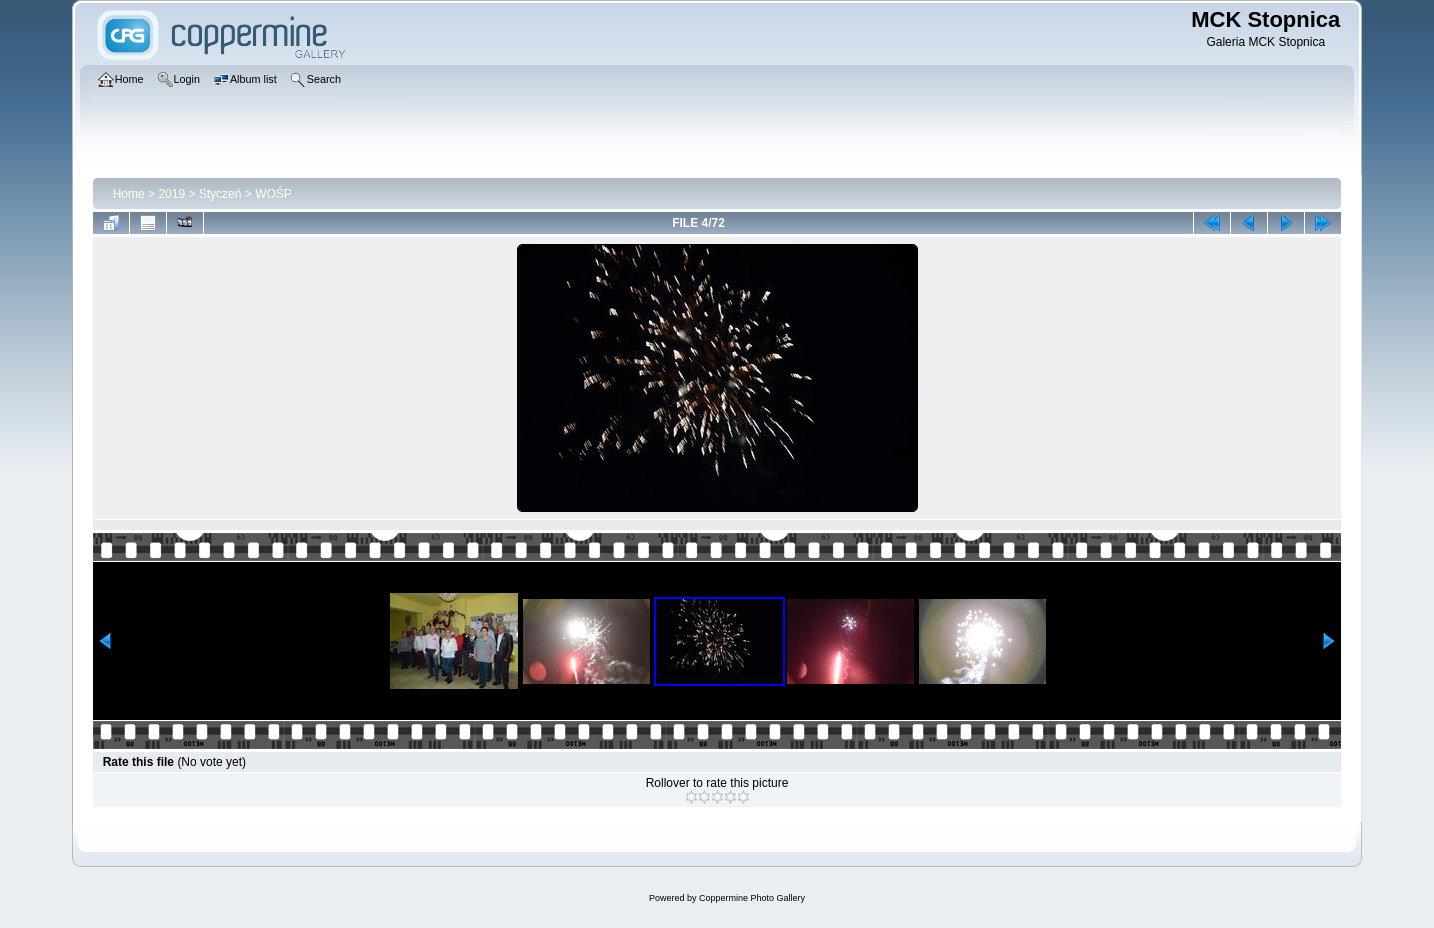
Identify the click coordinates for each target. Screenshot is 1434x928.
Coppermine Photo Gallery (752, 898)
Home (129, 194)
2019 (171, 194)
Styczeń (220, 194)
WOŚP (273, 194)
